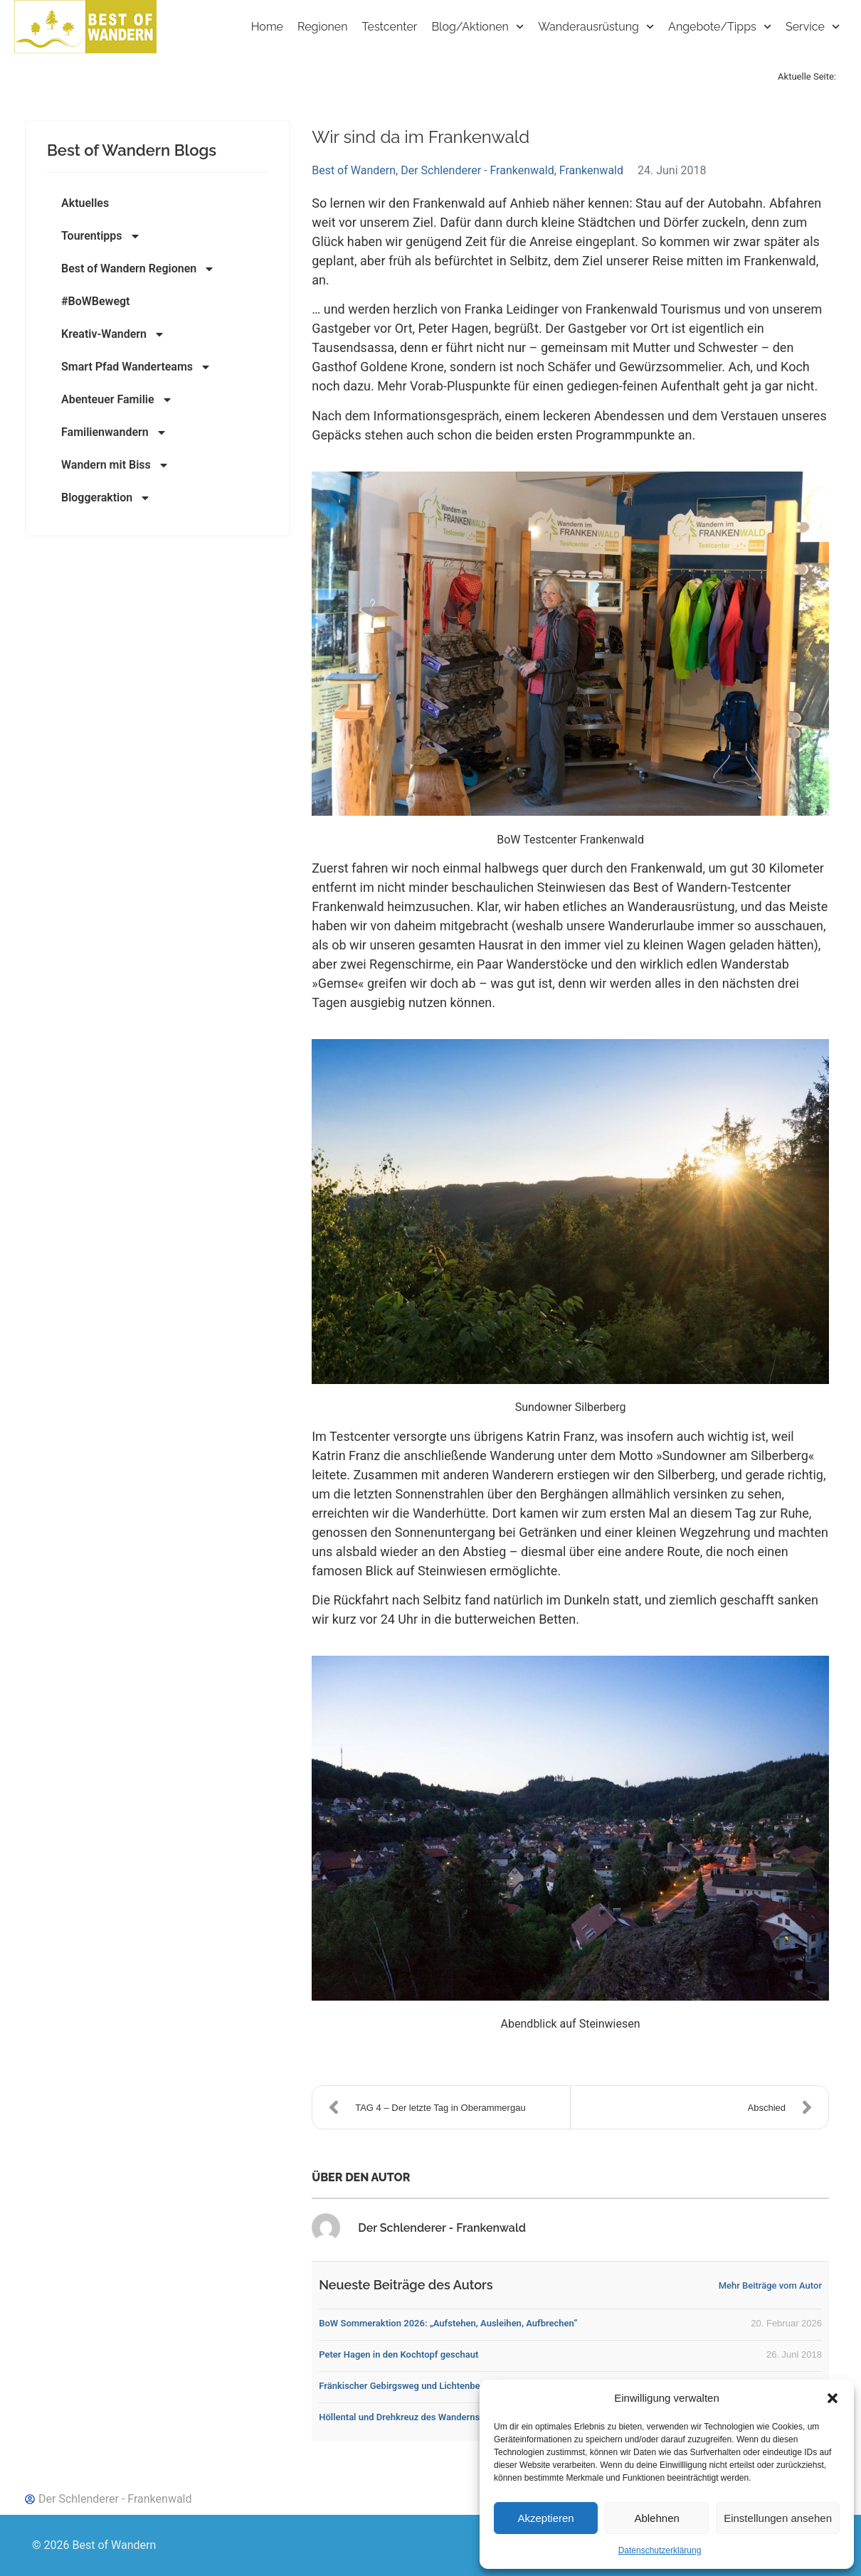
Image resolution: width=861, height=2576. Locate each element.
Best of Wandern (354, 170)
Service (813, 27)
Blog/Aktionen (477, 27)
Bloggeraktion (106, 498)
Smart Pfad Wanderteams (136, 367)
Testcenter (390, 26)
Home (267, 26)
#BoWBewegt (95, 301)
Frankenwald (591, 170)
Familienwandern (114, 432)
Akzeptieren (545, 2518)
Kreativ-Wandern (113, 334)
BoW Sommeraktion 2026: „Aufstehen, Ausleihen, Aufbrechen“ (448, 2323)
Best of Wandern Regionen (138, 269)
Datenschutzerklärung (660, 2550)
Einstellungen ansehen (778, 2518)
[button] (832, 2398)
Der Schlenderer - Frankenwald (477, 170)
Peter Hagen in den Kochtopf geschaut (398, 2354)
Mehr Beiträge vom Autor (770, 2285)
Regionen (322, 26)
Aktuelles (85, 203)
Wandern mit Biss (115, 465)
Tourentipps (101, 236)
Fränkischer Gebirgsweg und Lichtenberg (403, 2385)
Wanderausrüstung (596, 27)
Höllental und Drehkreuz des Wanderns (399, 2417)
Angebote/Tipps (719, 27)
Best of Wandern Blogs (131, 150)
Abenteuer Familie (117, 400)
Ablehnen (656, 2518)
